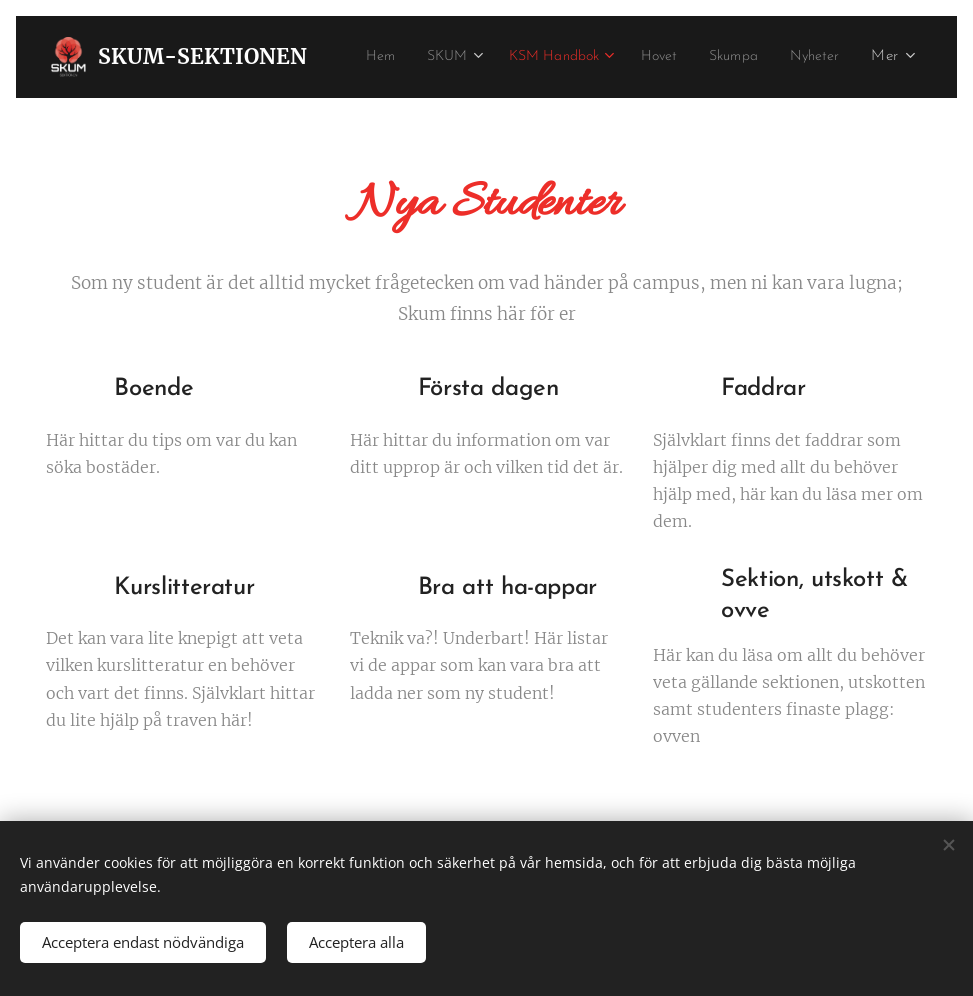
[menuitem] (432, 57)
